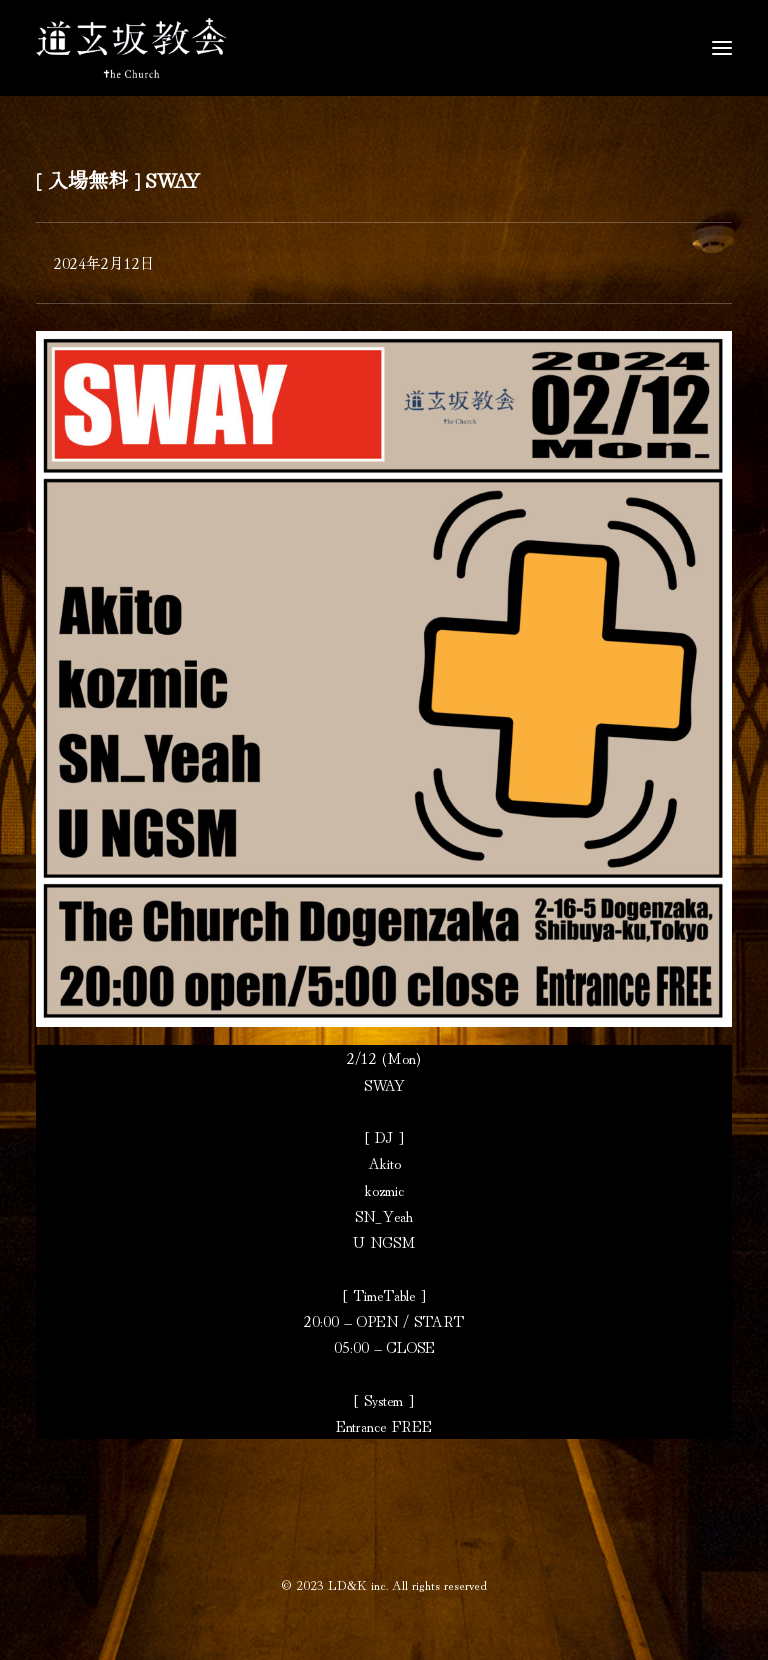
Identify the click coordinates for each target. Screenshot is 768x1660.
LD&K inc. (358, 1584)
